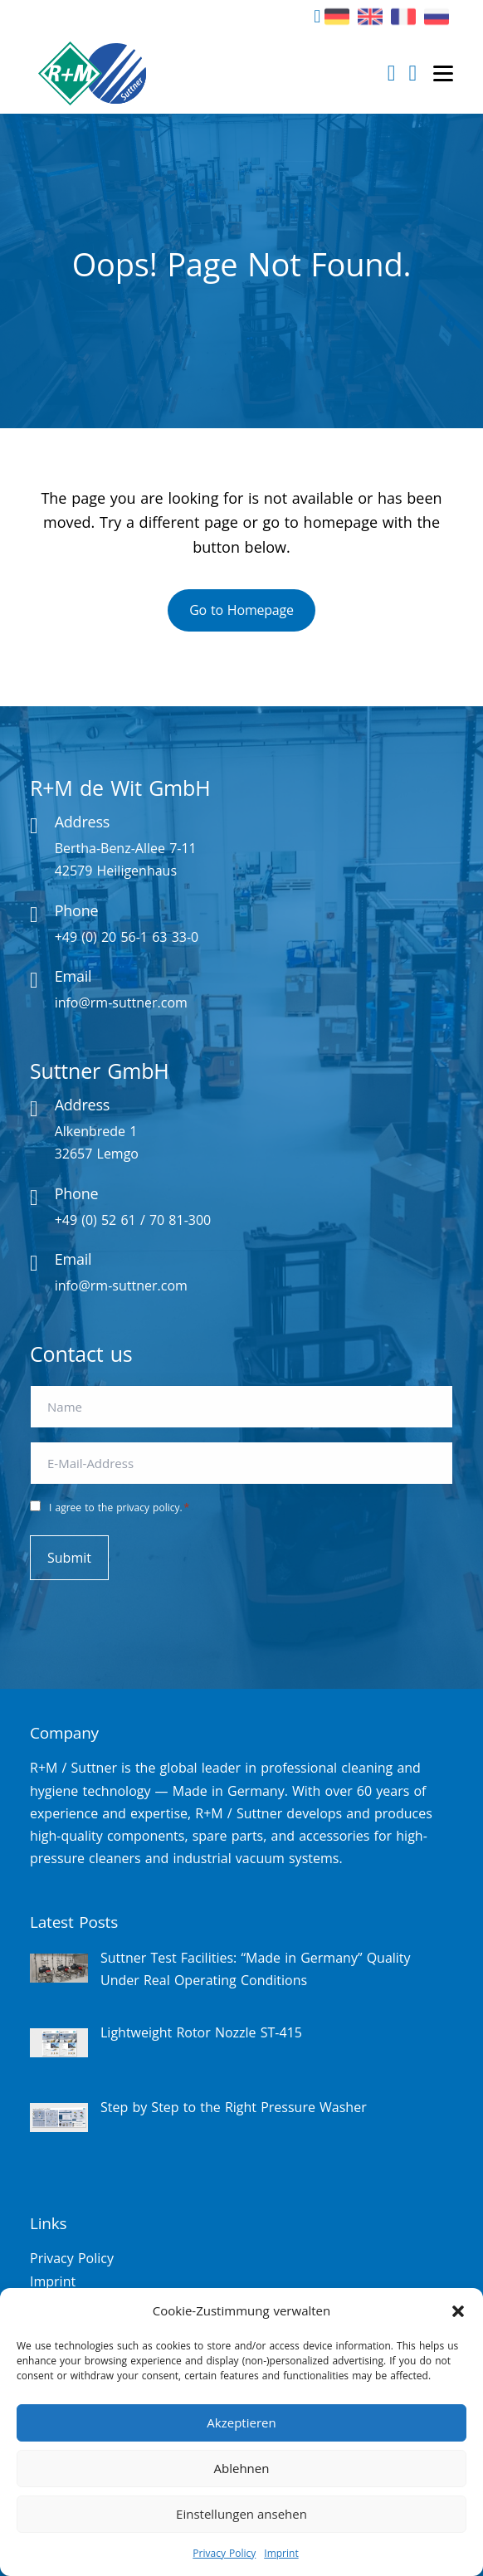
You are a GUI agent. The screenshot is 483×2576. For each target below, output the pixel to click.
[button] (458, 2311)
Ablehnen (242, 2468)
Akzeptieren (241, 2422)
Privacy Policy (224, 2553)
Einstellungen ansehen (241, 2513)
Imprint (281, 2553)
